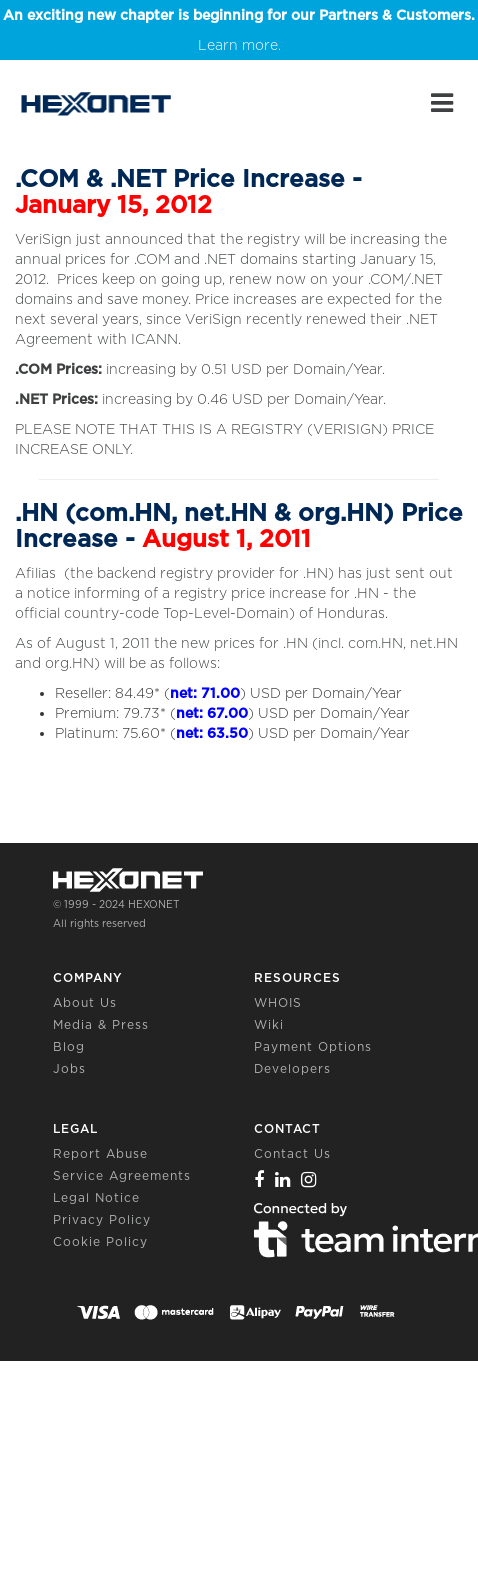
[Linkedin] (283, 1179)
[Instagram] (309, 1179)
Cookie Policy (100, 1241)
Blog (69, 1046)
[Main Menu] (442, 103)
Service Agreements (122, 1175)
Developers (292, 1068)
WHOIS (278, 1002)
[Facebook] (259, 1179)
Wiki (269, 1024)
